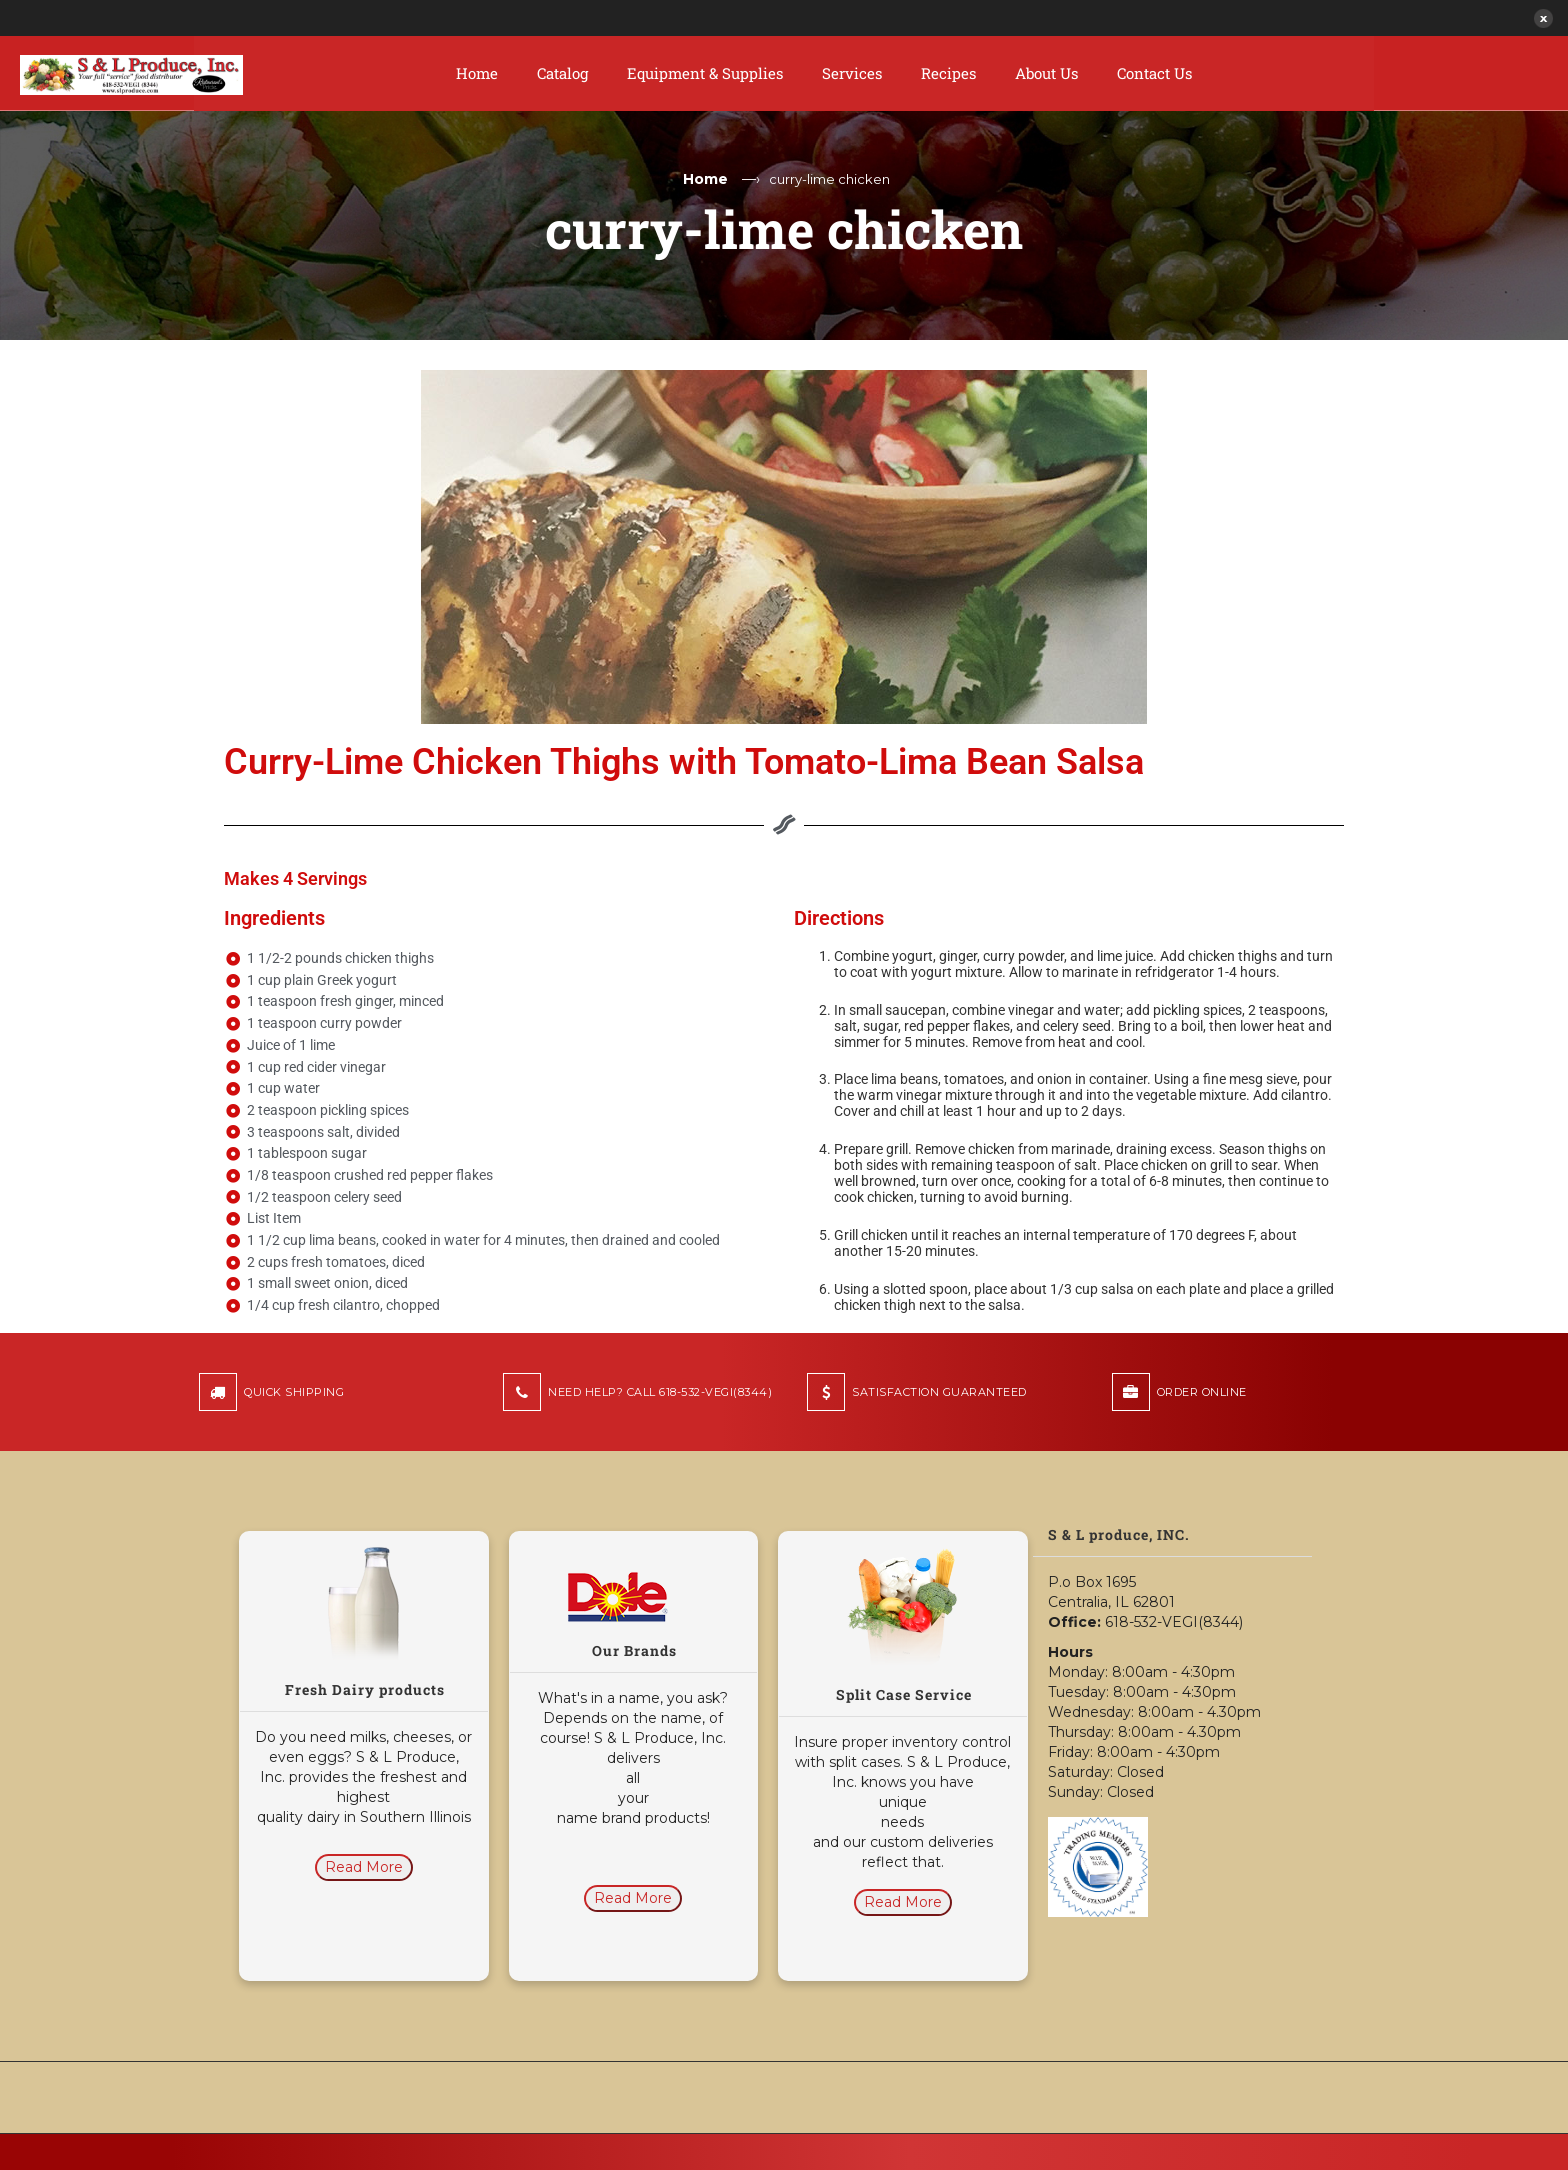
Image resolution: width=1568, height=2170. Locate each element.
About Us (1046, 73)
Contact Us (1154, 73)
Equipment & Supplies (705, 73)
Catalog (562, 73)
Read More (364, 1867)
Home (477, 73)
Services (852, 73)
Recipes (948, 73)
